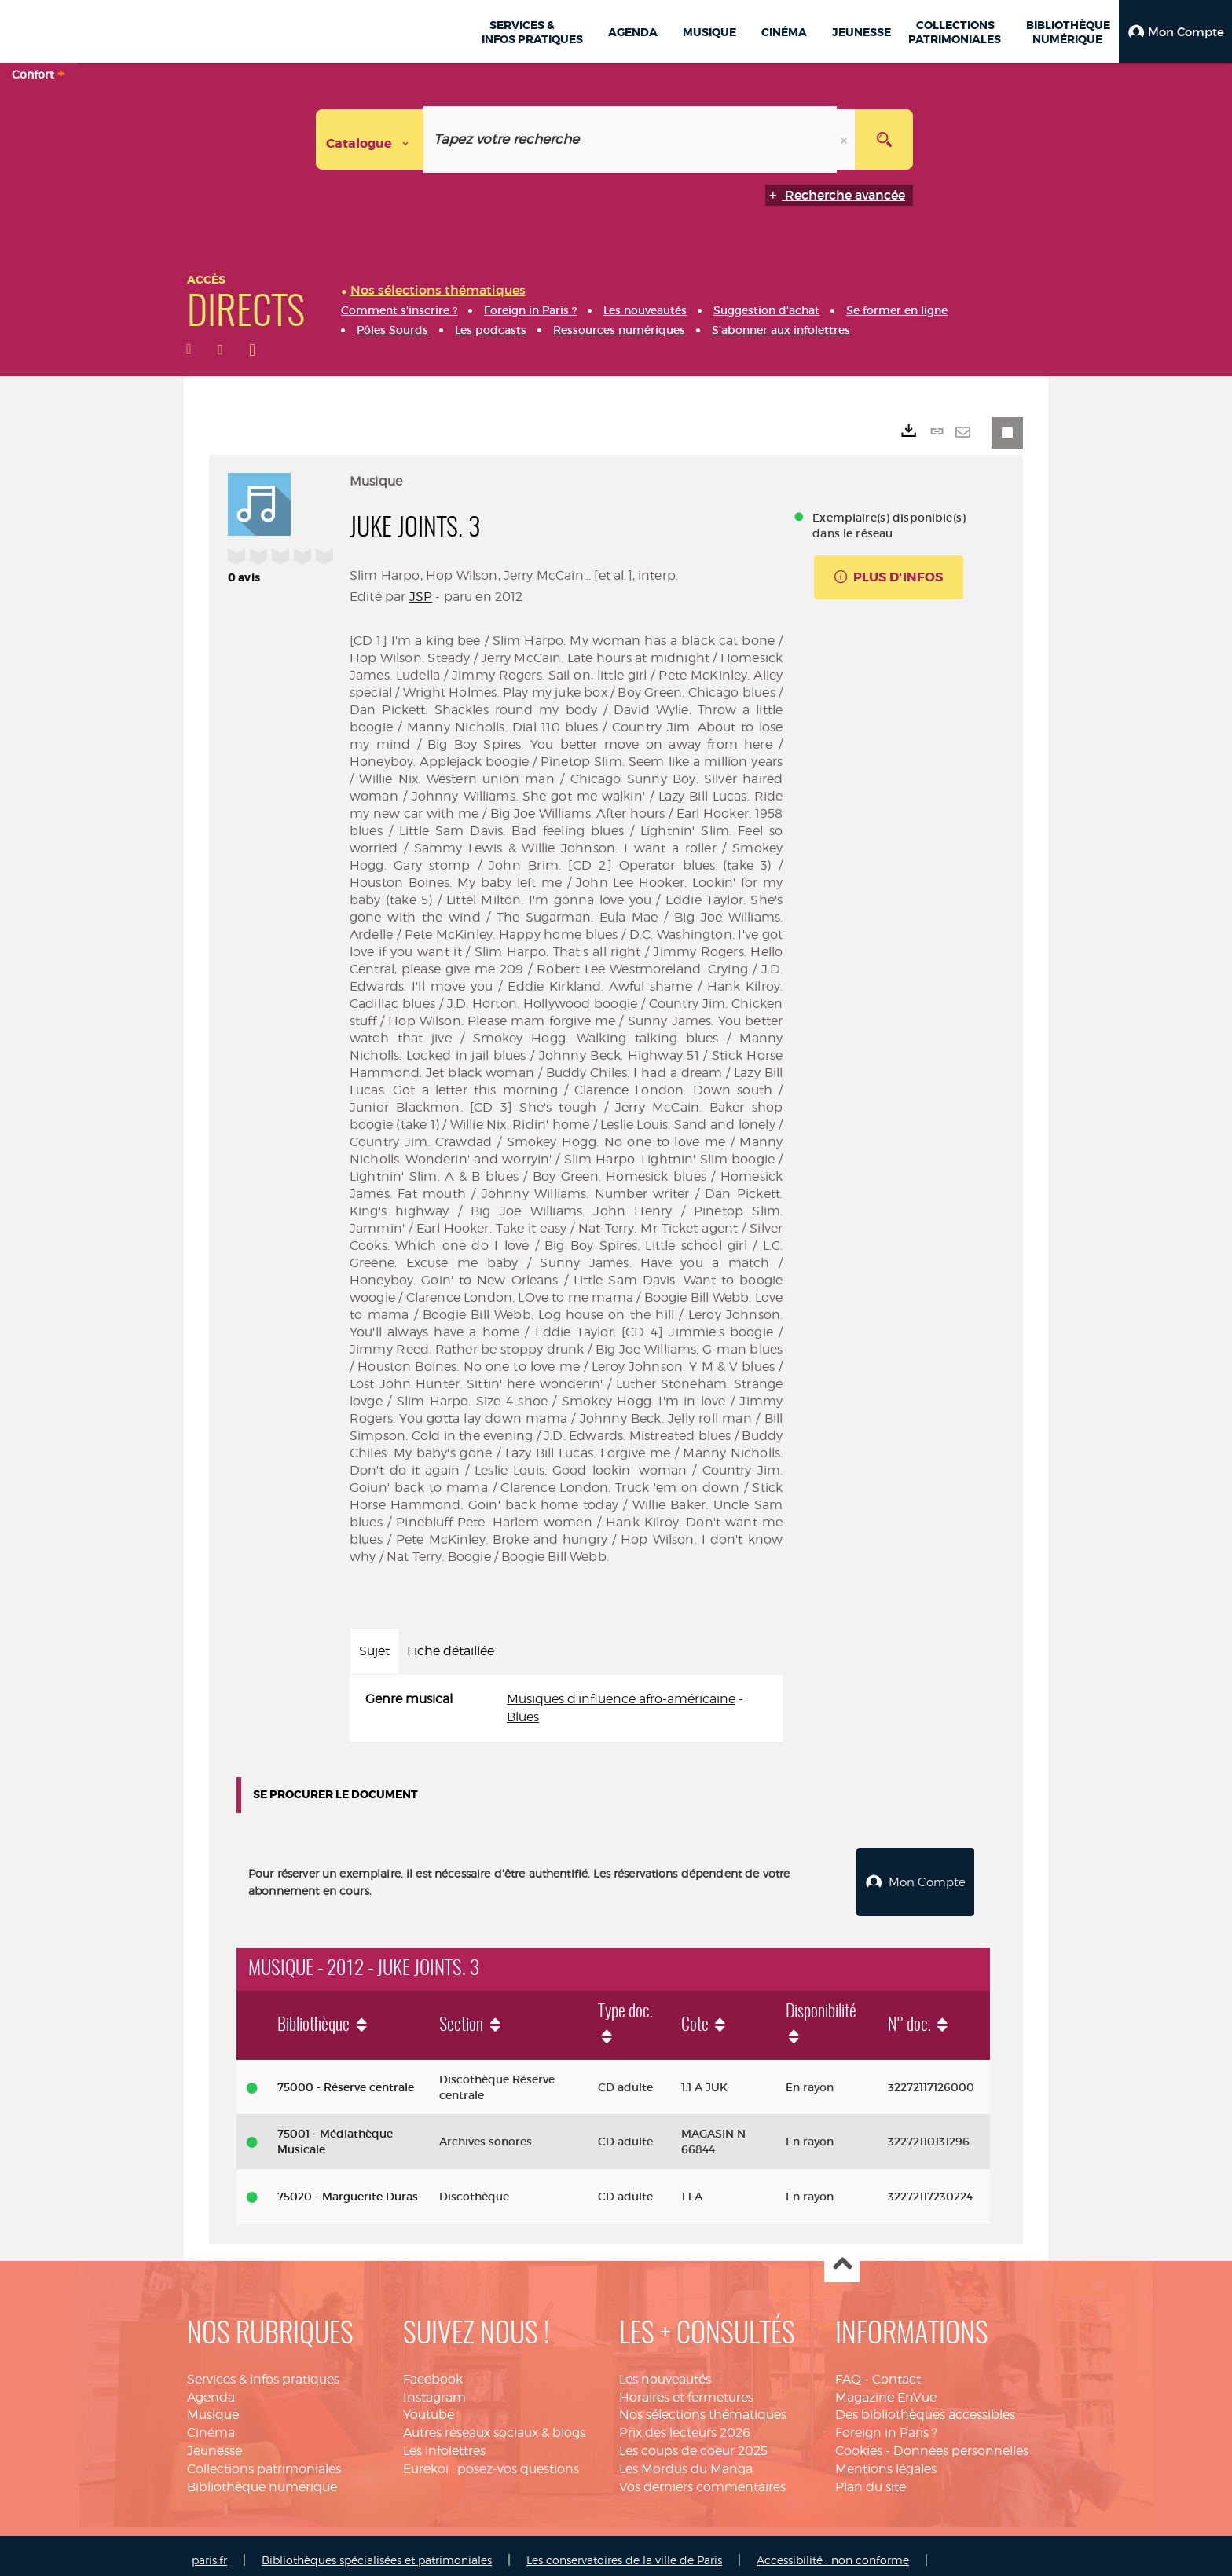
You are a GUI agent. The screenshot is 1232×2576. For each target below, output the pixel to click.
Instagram (434, 2388)
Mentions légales (886, 2460)
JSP (420, 596)
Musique (213, 2405)
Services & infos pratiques (263, 2370)
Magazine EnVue (886, 2388)
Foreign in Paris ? (886, 2424)
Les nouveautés (665, 2370)
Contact (896, 2370)
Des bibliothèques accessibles (925, 2405)
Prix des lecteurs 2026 (684, 2424)
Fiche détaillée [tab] (450, 1650)
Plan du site (870, 2478)
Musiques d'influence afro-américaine (621, 1698)
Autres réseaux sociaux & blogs (494, 2424)
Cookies (858, 2442)
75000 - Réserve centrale (345, 2078)
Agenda (211, 2388)
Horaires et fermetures (686, 2388)
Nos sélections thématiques (702, 2405)
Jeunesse (214, 2442)
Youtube (428, 2405)
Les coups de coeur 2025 (693, 2442)
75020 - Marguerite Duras (347, 2188)
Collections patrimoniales (264, 2460)
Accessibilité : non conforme (833, 2551)
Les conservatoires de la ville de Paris (624, 2551)
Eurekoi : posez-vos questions (491, 2460)
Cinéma (211, 2424)
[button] (1175, 31)
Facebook (433, 2370)
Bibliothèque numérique (262, 2478)
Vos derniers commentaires (702, 2478)
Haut (842, 2257)
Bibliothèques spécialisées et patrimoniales (377, 2551)
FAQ (848, 2370)
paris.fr (209, 2551)
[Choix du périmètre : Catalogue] (370, 139)
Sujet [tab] (374, 1650)
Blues (523, 1716)
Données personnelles (960, 2442)
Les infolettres (444, 2442)
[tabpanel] (566, 1709)
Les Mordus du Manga (686, 2460)
